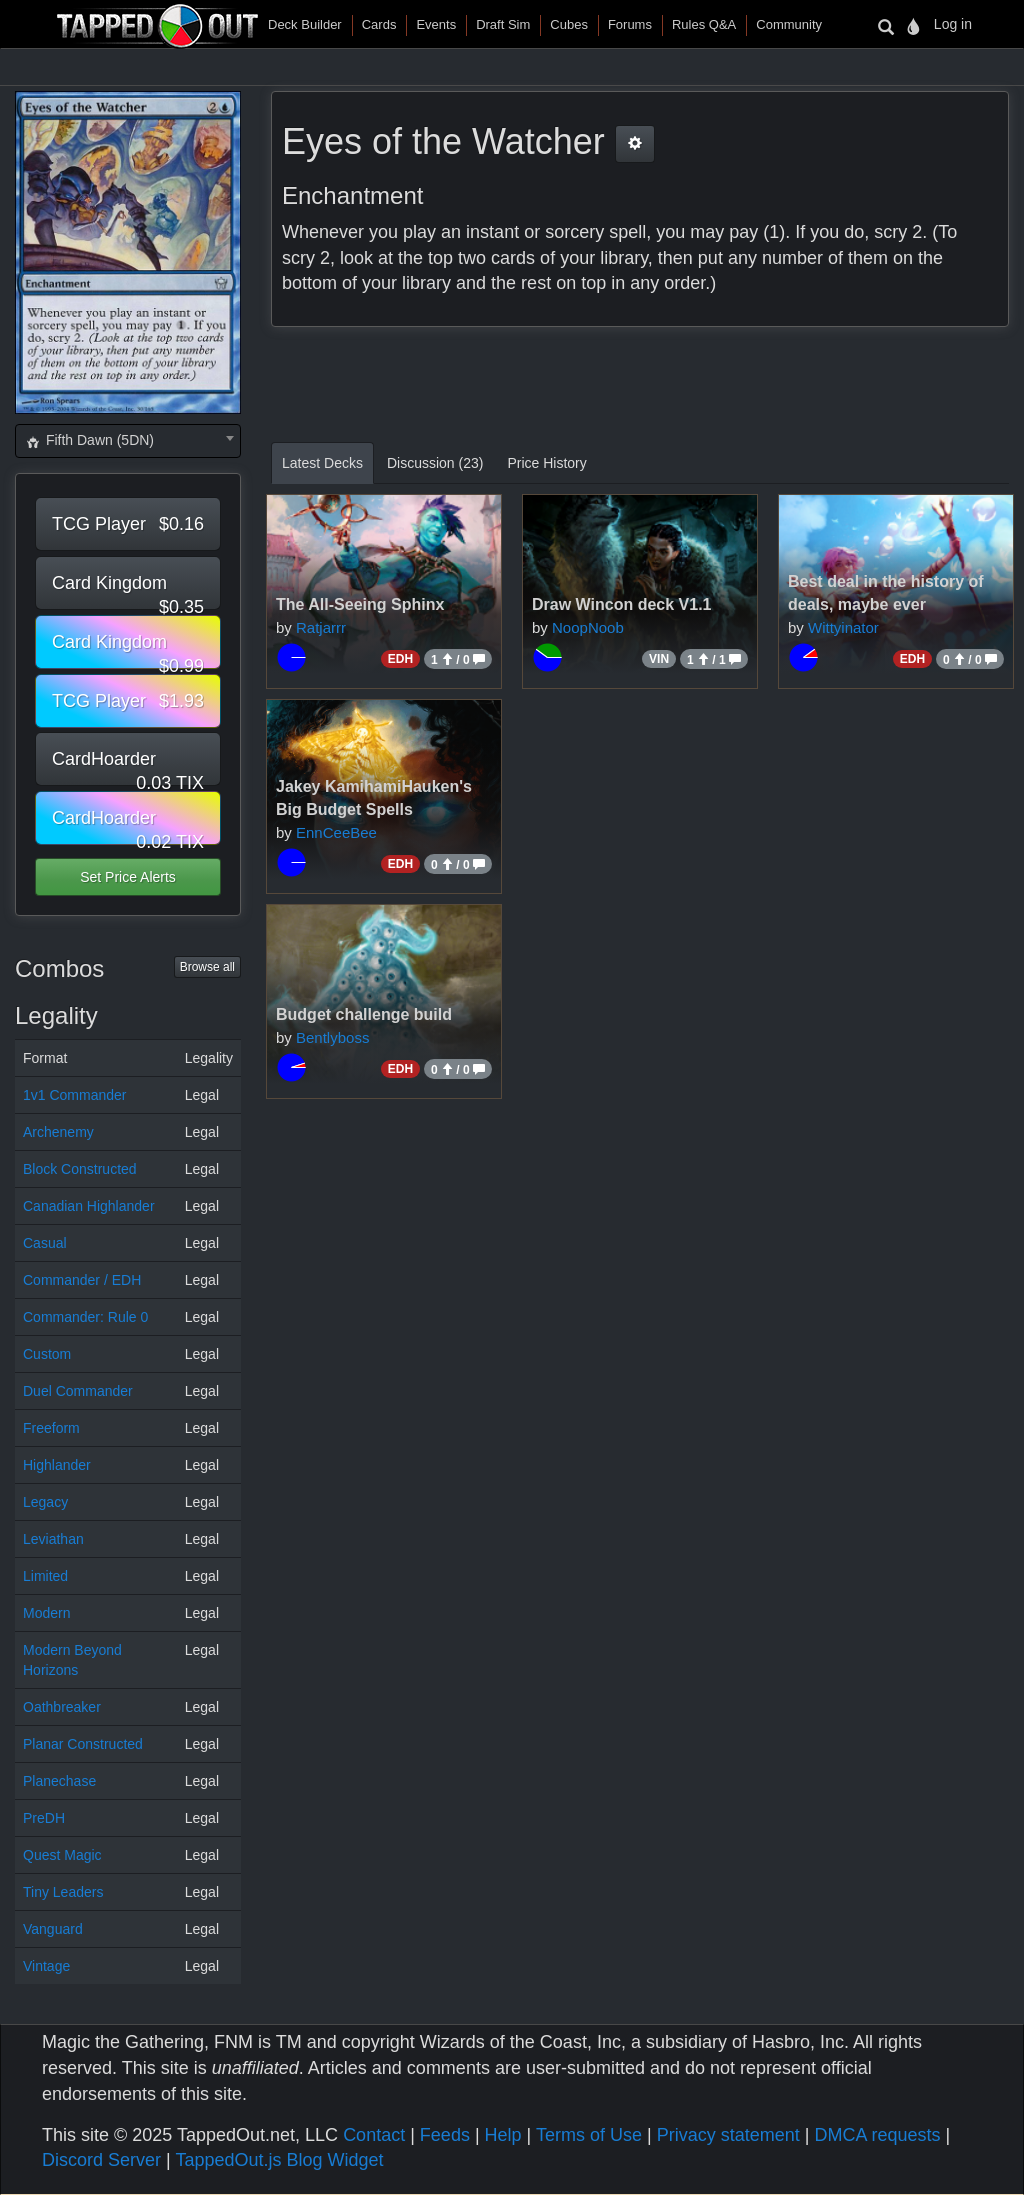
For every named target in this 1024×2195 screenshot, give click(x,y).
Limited (45, 1576)
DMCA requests (877, 2135)
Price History (546, 463)
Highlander (57, 1465)
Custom (47, 1354)
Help (503, 2135)
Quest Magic (62, 1855)
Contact (374, 2135)
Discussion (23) (435, 463)
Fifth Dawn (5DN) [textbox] (89, 440)
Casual (45, 1243)
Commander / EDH (82, 1280)
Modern (46, 1613)
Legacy (45, 1502)
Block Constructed (80, 1169)
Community (789, 24)
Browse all (207, 967)
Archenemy (58, 1132)
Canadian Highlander (89, 1206)
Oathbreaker (62, 1707)
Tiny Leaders (63, 1892)
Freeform (51, 1428)
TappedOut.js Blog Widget (279, 2160)
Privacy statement (728, 2135)
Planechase (59, 1781)
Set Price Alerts (128, 877)
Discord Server (101, 2160)
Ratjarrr (321, 627)
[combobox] (128, 441)
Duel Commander (78, 1391)
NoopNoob (588, 627)
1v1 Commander (75, 1095)
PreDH (44, 1818)
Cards (379, 24)
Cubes (569, 24)
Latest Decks (322, 463)
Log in (953, 24)
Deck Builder (305, 24)
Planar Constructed (83, 1744)
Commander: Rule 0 (85, 1317)
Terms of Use (589, 2135)
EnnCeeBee (336, 832)
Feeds (445, 2135)
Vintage (46, 1966)
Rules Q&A (704, 24)
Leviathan (53, 1539)
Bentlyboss (332, 1037)
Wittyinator (843, 627)
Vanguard (53, 1929)
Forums (630, 24)
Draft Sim (503, 24)
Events (436, 24)
